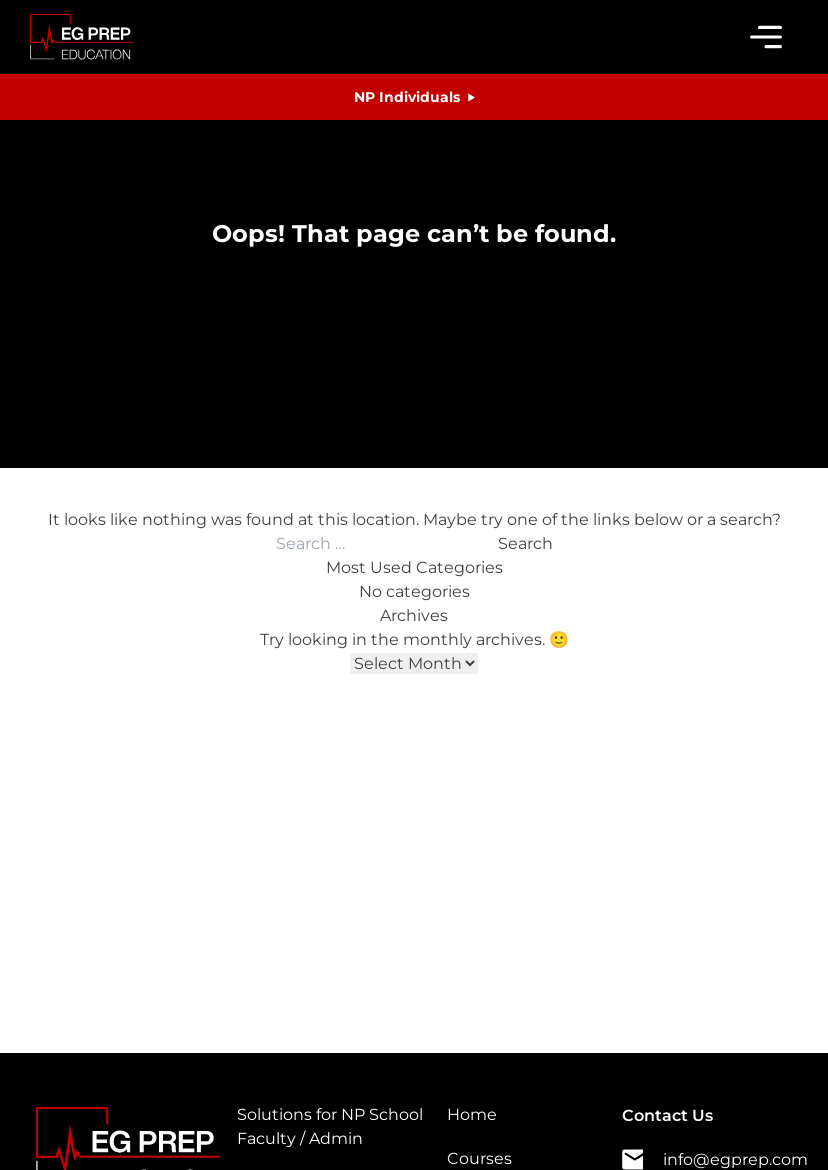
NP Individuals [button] (407, 97)
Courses (479, 1158)
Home (472, 1114)
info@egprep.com (715, 1159)
